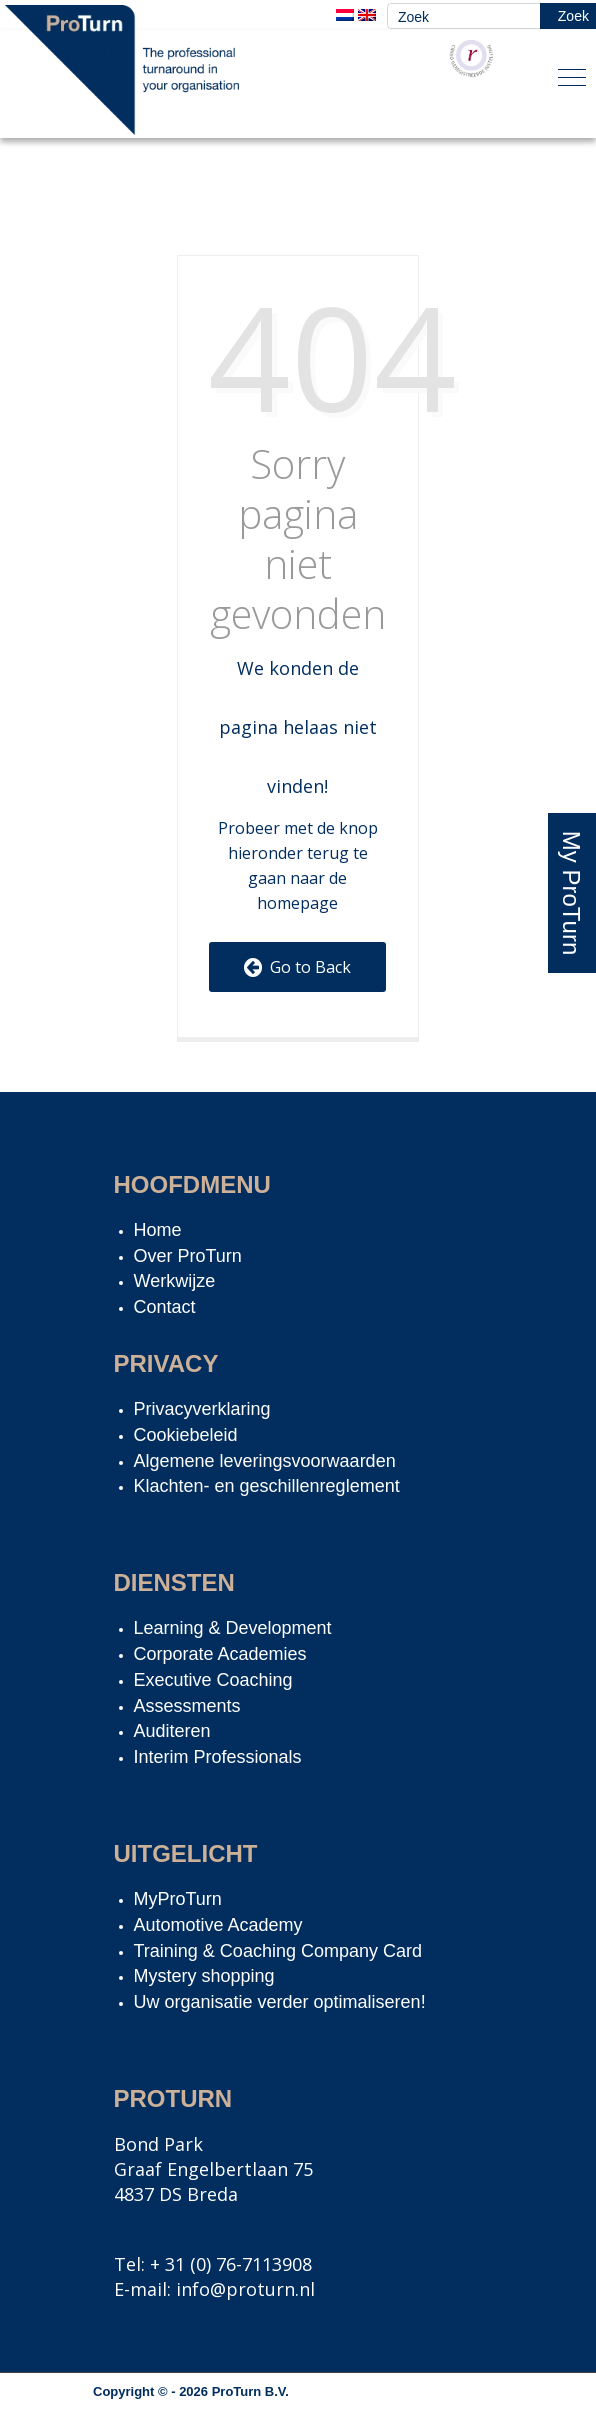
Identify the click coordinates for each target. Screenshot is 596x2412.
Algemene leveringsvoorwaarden (265, 1461)
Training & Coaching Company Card (278, 1951)
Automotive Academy (218, 1925)
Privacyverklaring (202, 1409)
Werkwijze (175, 1281)
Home (158, 1230)
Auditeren (172, 1731)
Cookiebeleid (186, 1435)
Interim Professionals (218, 1757)
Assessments (187, 1706)
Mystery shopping (204, 1976)
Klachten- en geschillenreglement (267, 1486)
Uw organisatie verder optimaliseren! (280, 2002)
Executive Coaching (213, 1680)
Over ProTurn (188, 1256)
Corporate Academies (220, 1654)
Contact (165, 1307)
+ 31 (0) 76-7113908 (231, 2264)
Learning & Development (233, 1628)
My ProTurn (571, 893)
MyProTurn (178, 1899)
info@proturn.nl (245, 2289)
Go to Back (297, 967)
